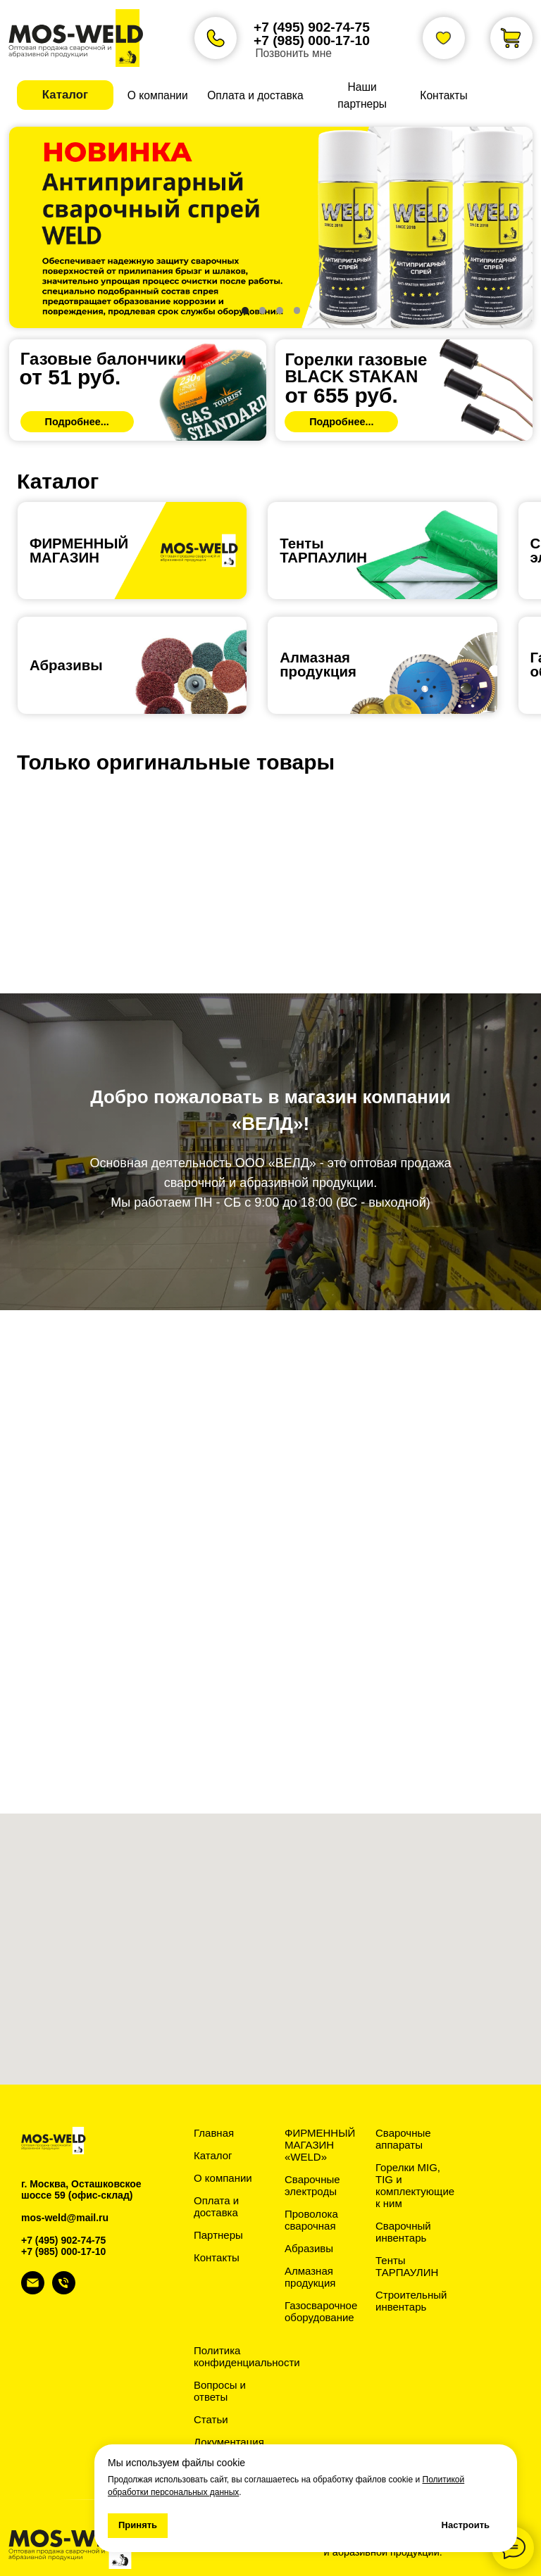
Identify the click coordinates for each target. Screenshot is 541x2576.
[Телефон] (63, 2291)
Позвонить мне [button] (293, 53)
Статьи (211, 2419)
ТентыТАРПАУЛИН (323, 550)
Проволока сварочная (311, 2220)
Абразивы (66, 665)
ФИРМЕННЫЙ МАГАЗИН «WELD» (320, 2145)
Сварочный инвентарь (403, 2232)
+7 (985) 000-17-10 (312, 40)
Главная (214, 2133)
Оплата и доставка (216, 2206)
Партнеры (218, 2235)
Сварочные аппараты (403, 2139)
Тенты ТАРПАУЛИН (406, 2266)
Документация (229, 2442)
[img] (137, 390)
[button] (65, 95)
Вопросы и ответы (220, 2391)
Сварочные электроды (312, 2185)
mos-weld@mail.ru (64, 2217)
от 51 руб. (70, 377)
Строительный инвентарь (411, 2301)
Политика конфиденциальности (247, 2356)
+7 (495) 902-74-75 (312, 27)
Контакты (217, 2257)
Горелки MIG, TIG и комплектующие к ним (414, 2185)
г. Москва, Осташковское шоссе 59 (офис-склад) (81, 2189)
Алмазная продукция (318, 664)
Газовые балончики (103, 358)
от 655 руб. (341, 395)
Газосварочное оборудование (321, 2311)
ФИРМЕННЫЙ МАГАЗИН (79, 550)
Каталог (213, 2155)
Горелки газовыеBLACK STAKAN (356, 368)
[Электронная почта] (32, 2291)
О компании (223, 2178)
